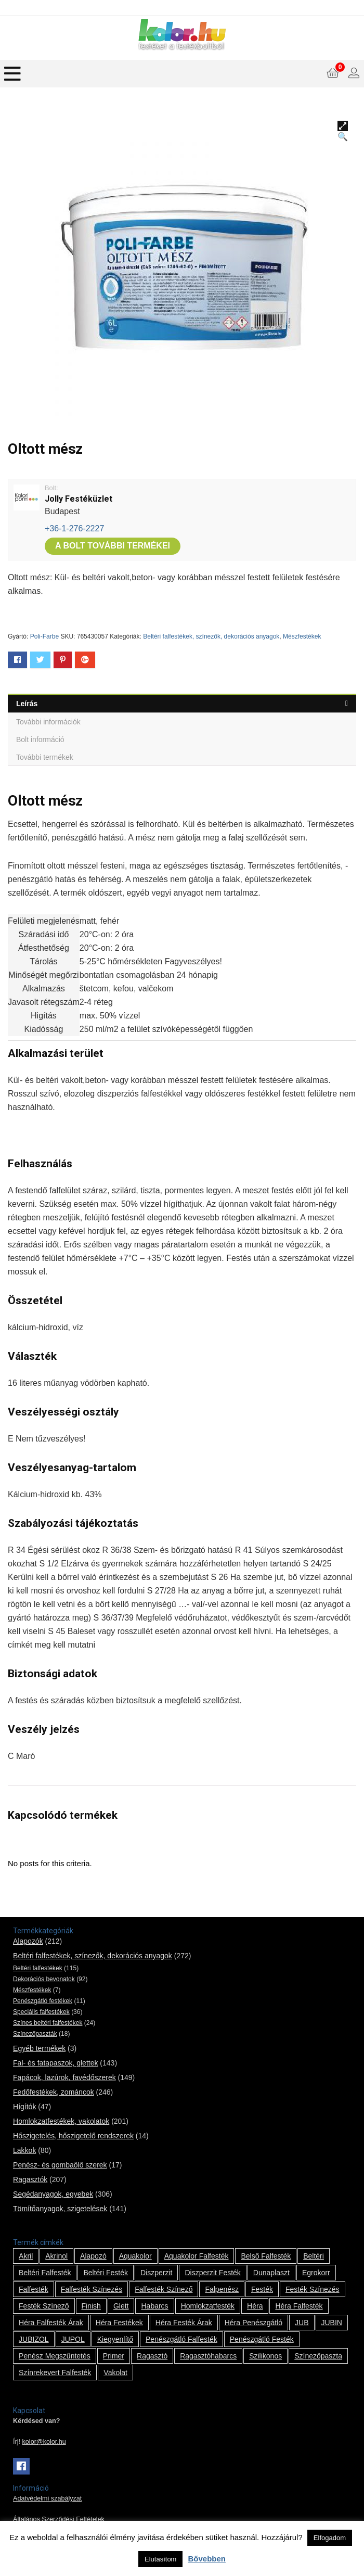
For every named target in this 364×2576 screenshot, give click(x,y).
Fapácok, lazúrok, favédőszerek (64, 2077)
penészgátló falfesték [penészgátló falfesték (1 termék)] (181, 2339)
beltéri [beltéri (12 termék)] (313, 2256)
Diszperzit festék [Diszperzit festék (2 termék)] (212, 2272)
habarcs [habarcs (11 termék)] (154, 2306)
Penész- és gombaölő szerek (60, 2165)
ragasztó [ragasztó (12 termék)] (152, 2356)
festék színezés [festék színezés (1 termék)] (312, 2289)
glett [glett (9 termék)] (121, 2306)
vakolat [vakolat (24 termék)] (115, 2372)
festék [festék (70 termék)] (262, 2289)
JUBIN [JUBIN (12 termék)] (331, 2322)
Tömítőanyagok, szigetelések (60, 2208)
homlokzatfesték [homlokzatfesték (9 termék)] (208, 2306)
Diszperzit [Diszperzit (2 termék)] (156, 2272)
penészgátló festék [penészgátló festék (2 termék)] (262, 2339)
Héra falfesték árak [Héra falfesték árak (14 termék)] (51, 2322)
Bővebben (207, 2558)
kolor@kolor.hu (44, 2441)
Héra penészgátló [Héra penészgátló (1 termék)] (253, 2322)
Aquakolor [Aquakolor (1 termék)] (135, 2256)
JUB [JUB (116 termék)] (301, 2322)
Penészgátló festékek (42, 2001)
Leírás (26, 703)
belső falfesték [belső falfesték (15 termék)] (266, 2256)
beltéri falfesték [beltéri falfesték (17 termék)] (45, 2272)
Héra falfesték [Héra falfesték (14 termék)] (298, 2306)
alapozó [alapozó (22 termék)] (93, 2256)
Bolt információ (40, 739)
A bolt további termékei (112, 545)
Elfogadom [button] (330, 2538)
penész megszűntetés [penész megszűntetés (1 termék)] (54, 2356)
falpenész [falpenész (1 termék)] (222, 2289)
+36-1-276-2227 (74, 528)
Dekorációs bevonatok (44, 1979)
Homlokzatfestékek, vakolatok (61, 2121)
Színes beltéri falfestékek (47, 2022)
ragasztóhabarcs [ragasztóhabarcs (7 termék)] (208, 2356)
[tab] (182, 703)
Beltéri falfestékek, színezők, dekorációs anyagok (211, 636)
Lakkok (24, 2150)
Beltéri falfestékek (37, 1968)
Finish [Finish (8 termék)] (91, 2306)
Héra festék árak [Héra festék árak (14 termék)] (183, 2322)
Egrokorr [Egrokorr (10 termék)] (316, 2272)
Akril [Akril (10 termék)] (26, 2256)
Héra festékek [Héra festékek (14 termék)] (119, 2322)
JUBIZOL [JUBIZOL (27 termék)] (34, 2339)
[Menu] (12, 73)
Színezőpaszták (35, 2033)
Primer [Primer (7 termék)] (113, 2356)
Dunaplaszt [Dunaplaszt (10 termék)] (271, 2272)
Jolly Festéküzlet (78, 499)
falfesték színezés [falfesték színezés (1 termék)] (91, 2289)
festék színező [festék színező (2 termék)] (44, 2306)
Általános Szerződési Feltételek (59, 2519)
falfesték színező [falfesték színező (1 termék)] (163, 2289)
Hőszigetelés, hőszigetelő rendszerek (73, 2136)
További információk (48, 722)
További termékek (44, 757)
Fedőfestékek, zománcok (53, 2092)
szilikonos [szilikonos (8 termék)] (265, 2356)
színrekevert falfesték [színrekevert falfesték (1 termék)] (55, 2372)
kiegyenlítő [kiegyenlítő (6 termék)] (115, 2339)
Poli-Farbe (44, 636)
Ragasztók (30, 2179)
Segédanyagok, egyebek (53, 2194)
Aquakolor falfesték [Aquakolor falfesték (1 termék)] (196, 2256)
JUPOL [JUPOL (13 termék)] (73, 2339)
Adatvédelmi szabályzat (47, 2498)
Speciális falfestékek (41, 2012)
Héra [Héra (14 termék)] (255, 2306)
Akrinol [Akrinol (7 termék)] (56, 2256)
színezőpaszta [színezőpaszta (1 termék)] (318, 2356)
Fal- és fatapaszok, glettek (55, 2063)
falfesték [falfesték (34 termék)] (33, 2289)
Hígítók (24, 2106)
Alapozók (28, 1941)
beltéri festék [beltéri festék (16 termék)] (105, 2272)
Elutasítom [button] (160, 2559)
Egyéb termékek (39, 2048)
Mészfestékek (302, 636)
